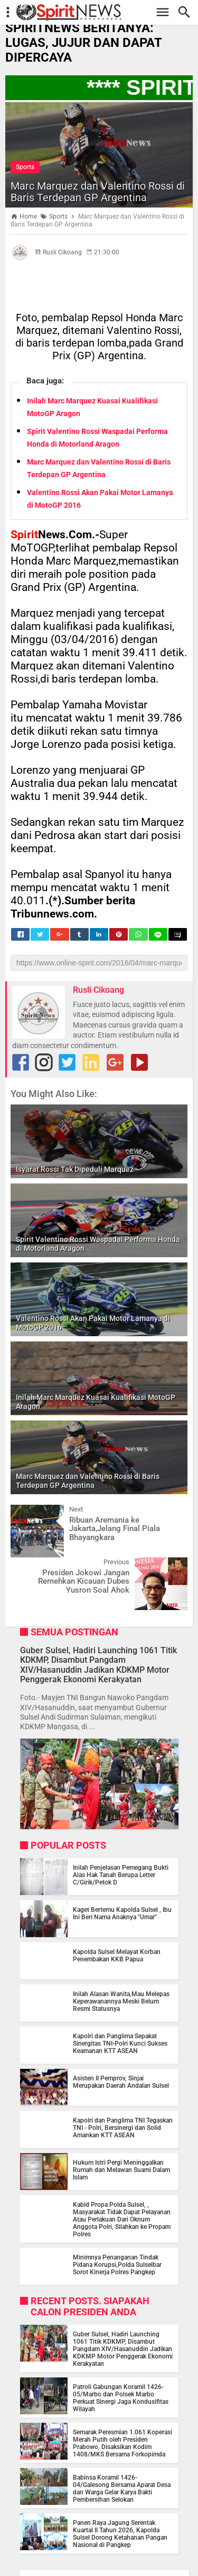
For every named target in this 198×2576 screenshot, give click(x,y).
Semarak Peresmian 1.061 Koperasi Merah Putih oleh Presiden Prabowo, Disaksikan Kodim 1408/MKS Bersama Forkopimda (122, 2443)
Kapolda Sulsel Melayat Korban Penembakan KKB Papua (117, 1955)
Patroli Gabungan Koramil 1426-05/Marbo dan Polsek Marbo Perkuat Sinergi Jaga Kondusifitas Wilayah (120, 2398)
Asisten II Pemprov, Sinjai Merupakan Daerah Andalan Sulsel (121, 2082)
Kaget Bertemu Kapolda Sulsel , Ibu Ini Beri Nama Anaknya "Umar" (122, 1913)
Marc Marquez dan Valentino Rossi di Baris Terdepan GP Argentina (98, 192)
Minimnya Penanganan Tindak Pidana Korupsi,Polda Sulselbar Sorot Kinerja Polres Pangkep (117, 2265)
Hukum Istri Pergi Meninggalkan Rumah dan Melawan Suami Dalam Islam (121, 2170)
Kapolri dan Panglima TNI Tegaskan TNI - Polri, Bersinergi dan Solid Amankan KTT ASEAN (123, 2128)
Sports (25, 167)
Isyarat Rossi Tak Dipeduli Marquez (75, 1169)
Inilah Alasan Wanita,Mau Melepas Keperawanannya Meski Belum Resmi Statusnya (121, 2001)
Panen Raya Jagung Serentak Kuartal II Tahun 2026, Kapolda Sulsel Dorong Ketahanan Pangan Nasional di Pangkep (120, 2534)
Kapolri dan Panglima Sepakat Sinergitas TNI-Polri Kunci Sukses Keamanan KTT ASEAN (120, 2043)
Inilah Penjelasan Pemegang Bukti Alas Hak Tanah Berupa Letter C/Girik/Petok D (120, 1875)
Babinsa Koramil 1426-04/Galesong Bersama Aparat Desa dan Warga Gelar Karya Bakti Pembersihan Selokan (122, 2488)
